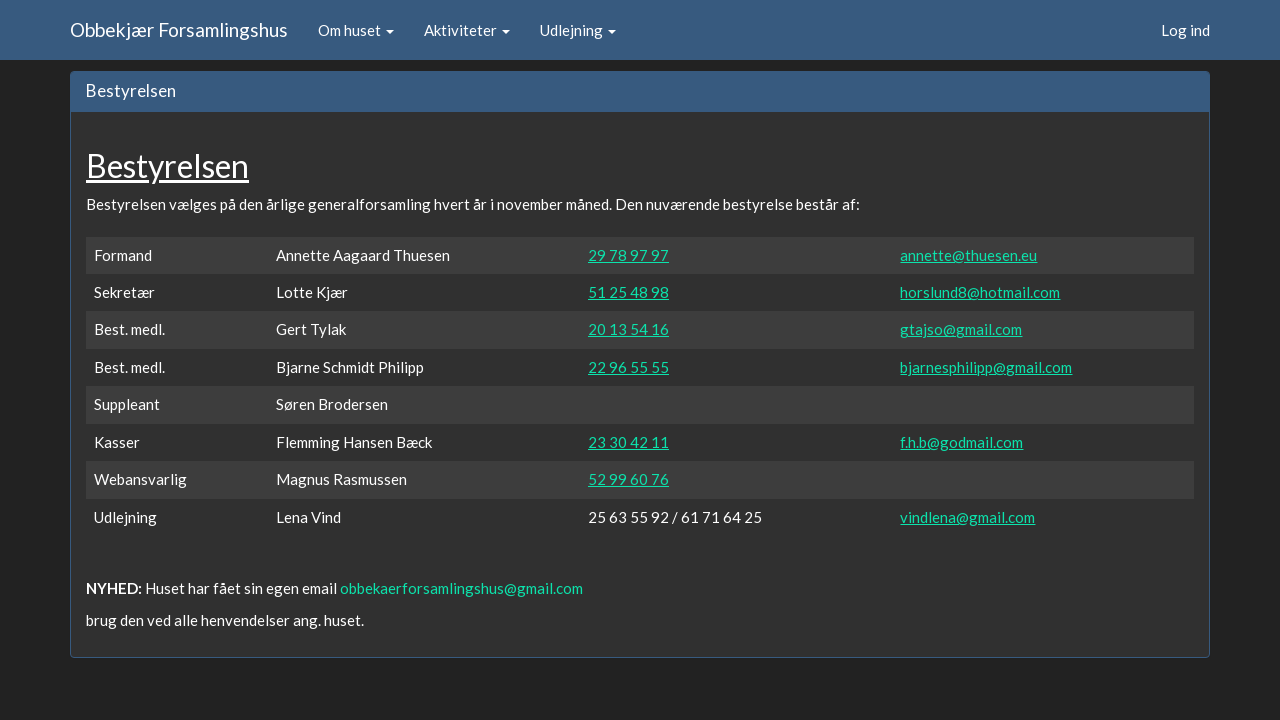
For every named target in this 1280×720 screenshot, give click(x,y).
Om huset (356, 30)
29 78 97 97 (628, 255)
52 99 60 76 (628, 479)
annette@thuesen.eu (968, 255)
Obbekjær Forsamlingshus (179, 29)
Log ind (1185, 30)
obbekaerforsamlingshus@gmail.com (461, 588)
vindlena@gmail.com (967, 517)
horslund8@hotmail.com (980, 292)
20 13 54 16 (628, 329)
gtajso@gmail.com (961, 329)
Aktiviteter (467, 30)
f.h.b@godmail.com (961, 442)
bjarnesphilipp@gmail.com (986, 367)
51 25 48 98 (628, 292)
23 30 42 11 (628, 442)
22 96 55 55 (628, 367)
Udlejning (578, 30)
